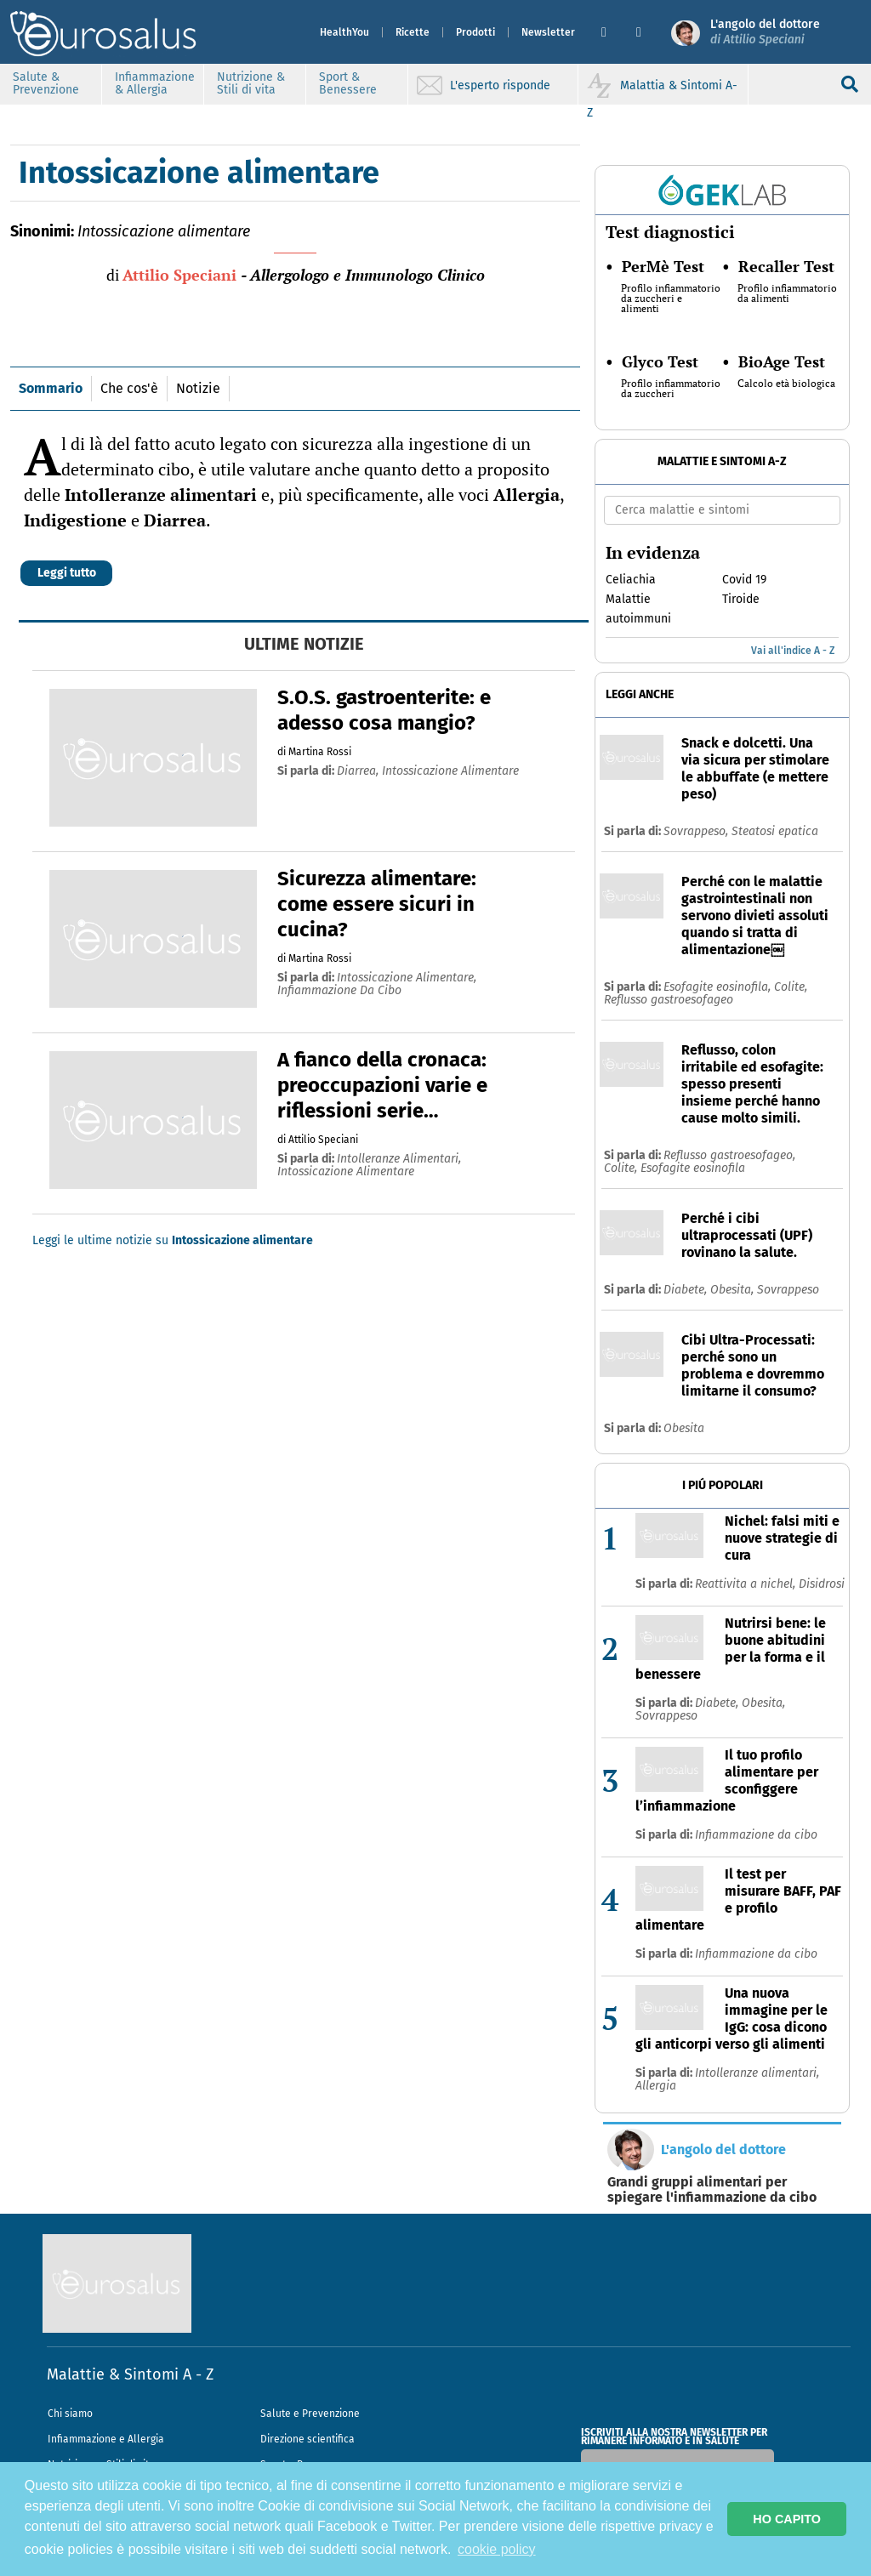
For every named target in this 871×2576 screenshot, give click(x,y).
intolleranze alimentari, (399, 1159)
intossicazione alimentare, (406, 977)
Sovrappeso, (697, 831)
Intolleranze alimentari (161, 494)
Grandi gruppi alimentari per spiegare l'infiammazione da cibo (712, 2190)
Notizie (198, 388)
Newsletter (548, 32)
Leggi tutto (66, 573)
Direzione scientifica (307, 2439)
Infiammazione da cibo (756, 1835)
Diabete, (686, 1289)
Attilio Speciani (179, 274)
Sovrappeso (788, 1289)
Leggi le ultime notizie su (172, 1240)
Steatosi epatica (775, 831)
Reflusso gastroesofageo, (729, 1155)
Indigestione (75, 520)
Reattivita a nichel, (747, 1584)
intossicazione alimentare (450, 771)
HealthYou (344, 32)
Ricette (413, 32)
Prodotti (475, 32)
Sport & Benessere (348, 83)
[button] (612, 32)
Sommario (51, 388)
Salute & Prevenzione (46, 83)
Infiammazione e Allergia (106, 2439)
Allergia (526, 494)
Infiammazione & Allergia (155, 83)
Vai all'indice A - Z (792, 651)
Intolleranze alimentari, (757, 2073)
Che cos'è (129, 388)
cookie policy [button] (497, 2549)
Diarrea (175, 520)
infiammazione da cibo (339, 990)
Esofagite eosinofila (692, 1168)
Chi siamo (70, 2414)
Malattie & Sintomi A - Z (130, 2374)
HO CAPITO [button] (787, 2519)
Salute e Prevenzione (310, 2414)
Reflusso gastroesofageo (668, 999)
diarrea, (359, 771)
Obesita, (733, 1289)
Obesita (683, 1428)
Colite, (790, 987)
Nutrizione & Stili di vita (251, 83)
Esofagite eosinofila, (718, 987)
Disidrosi (822, 1584)
